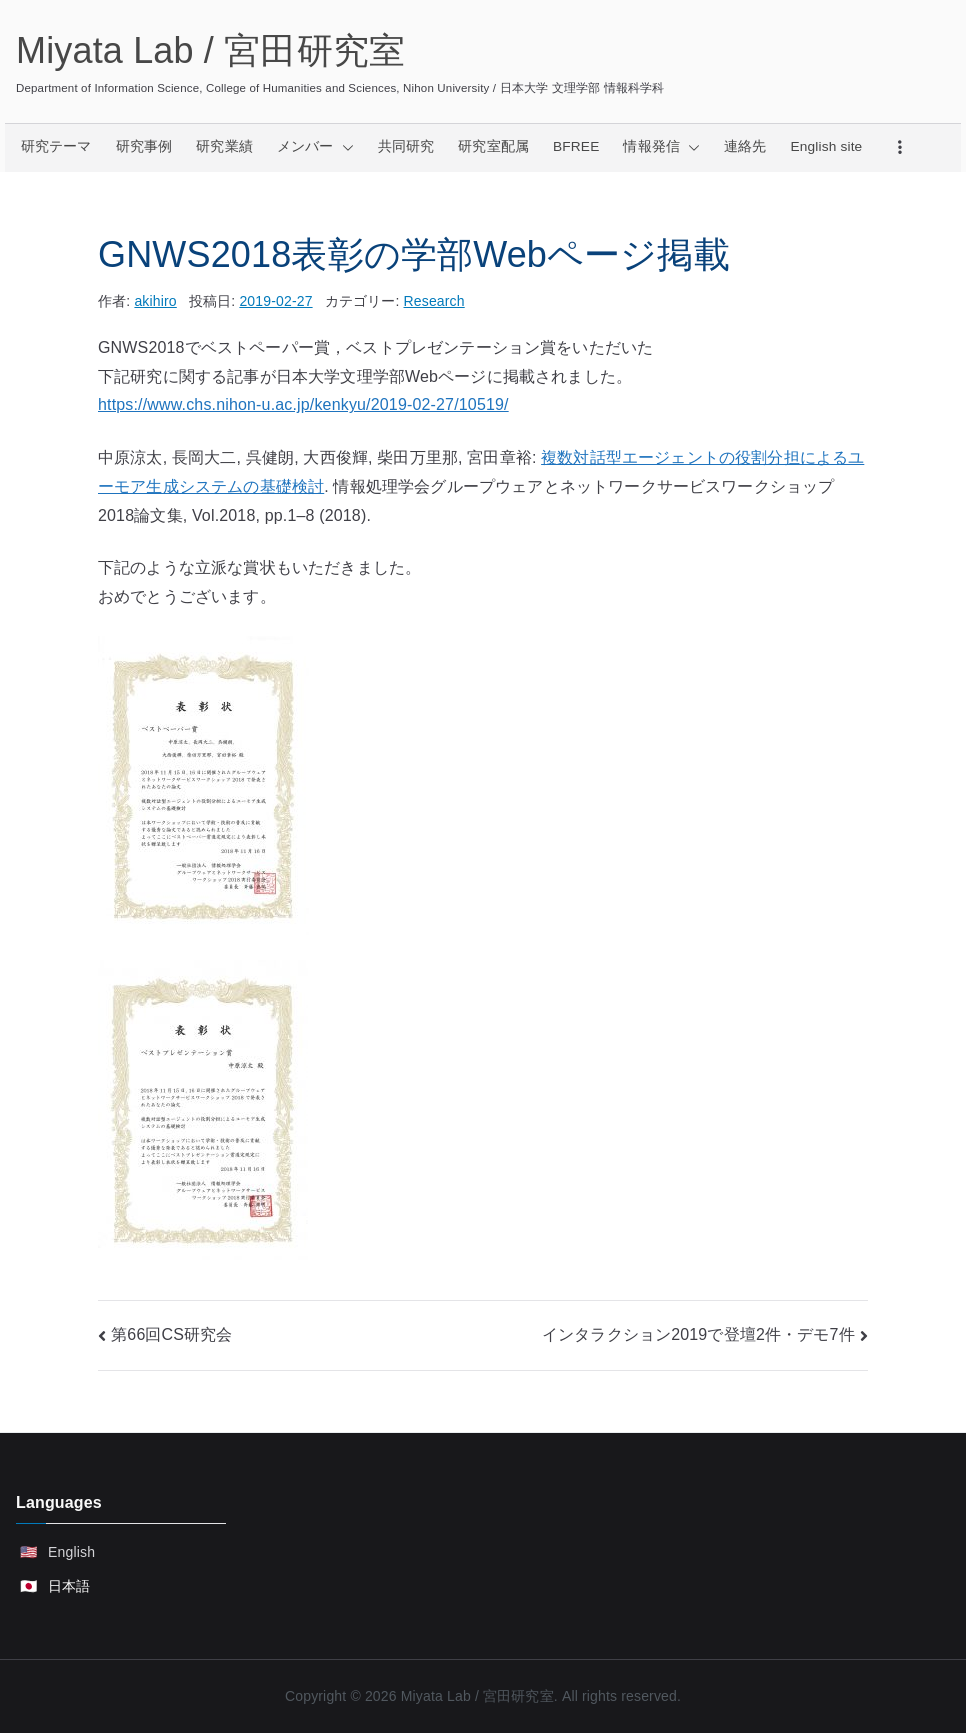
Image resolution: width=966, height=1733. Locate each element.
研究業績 (224, 146)
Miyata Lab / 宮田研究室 (210, 50)
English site (827, 146)
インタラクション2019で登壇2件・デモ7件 (698, 1334)
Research (434, 301)
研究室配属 (493, 146)
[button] (344, 147)
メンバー (315, 147)
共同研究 (406, 146)
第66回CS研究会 (171, 1334)
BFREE (576, 146)
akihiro (155, 301)
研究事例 (144, 146)
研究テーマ (56, 146)
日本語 (69, 1586)
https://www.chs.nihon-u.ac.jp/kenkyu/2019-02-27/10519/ (303, 404)
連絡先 (745, 146)
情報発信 (661, 147)
